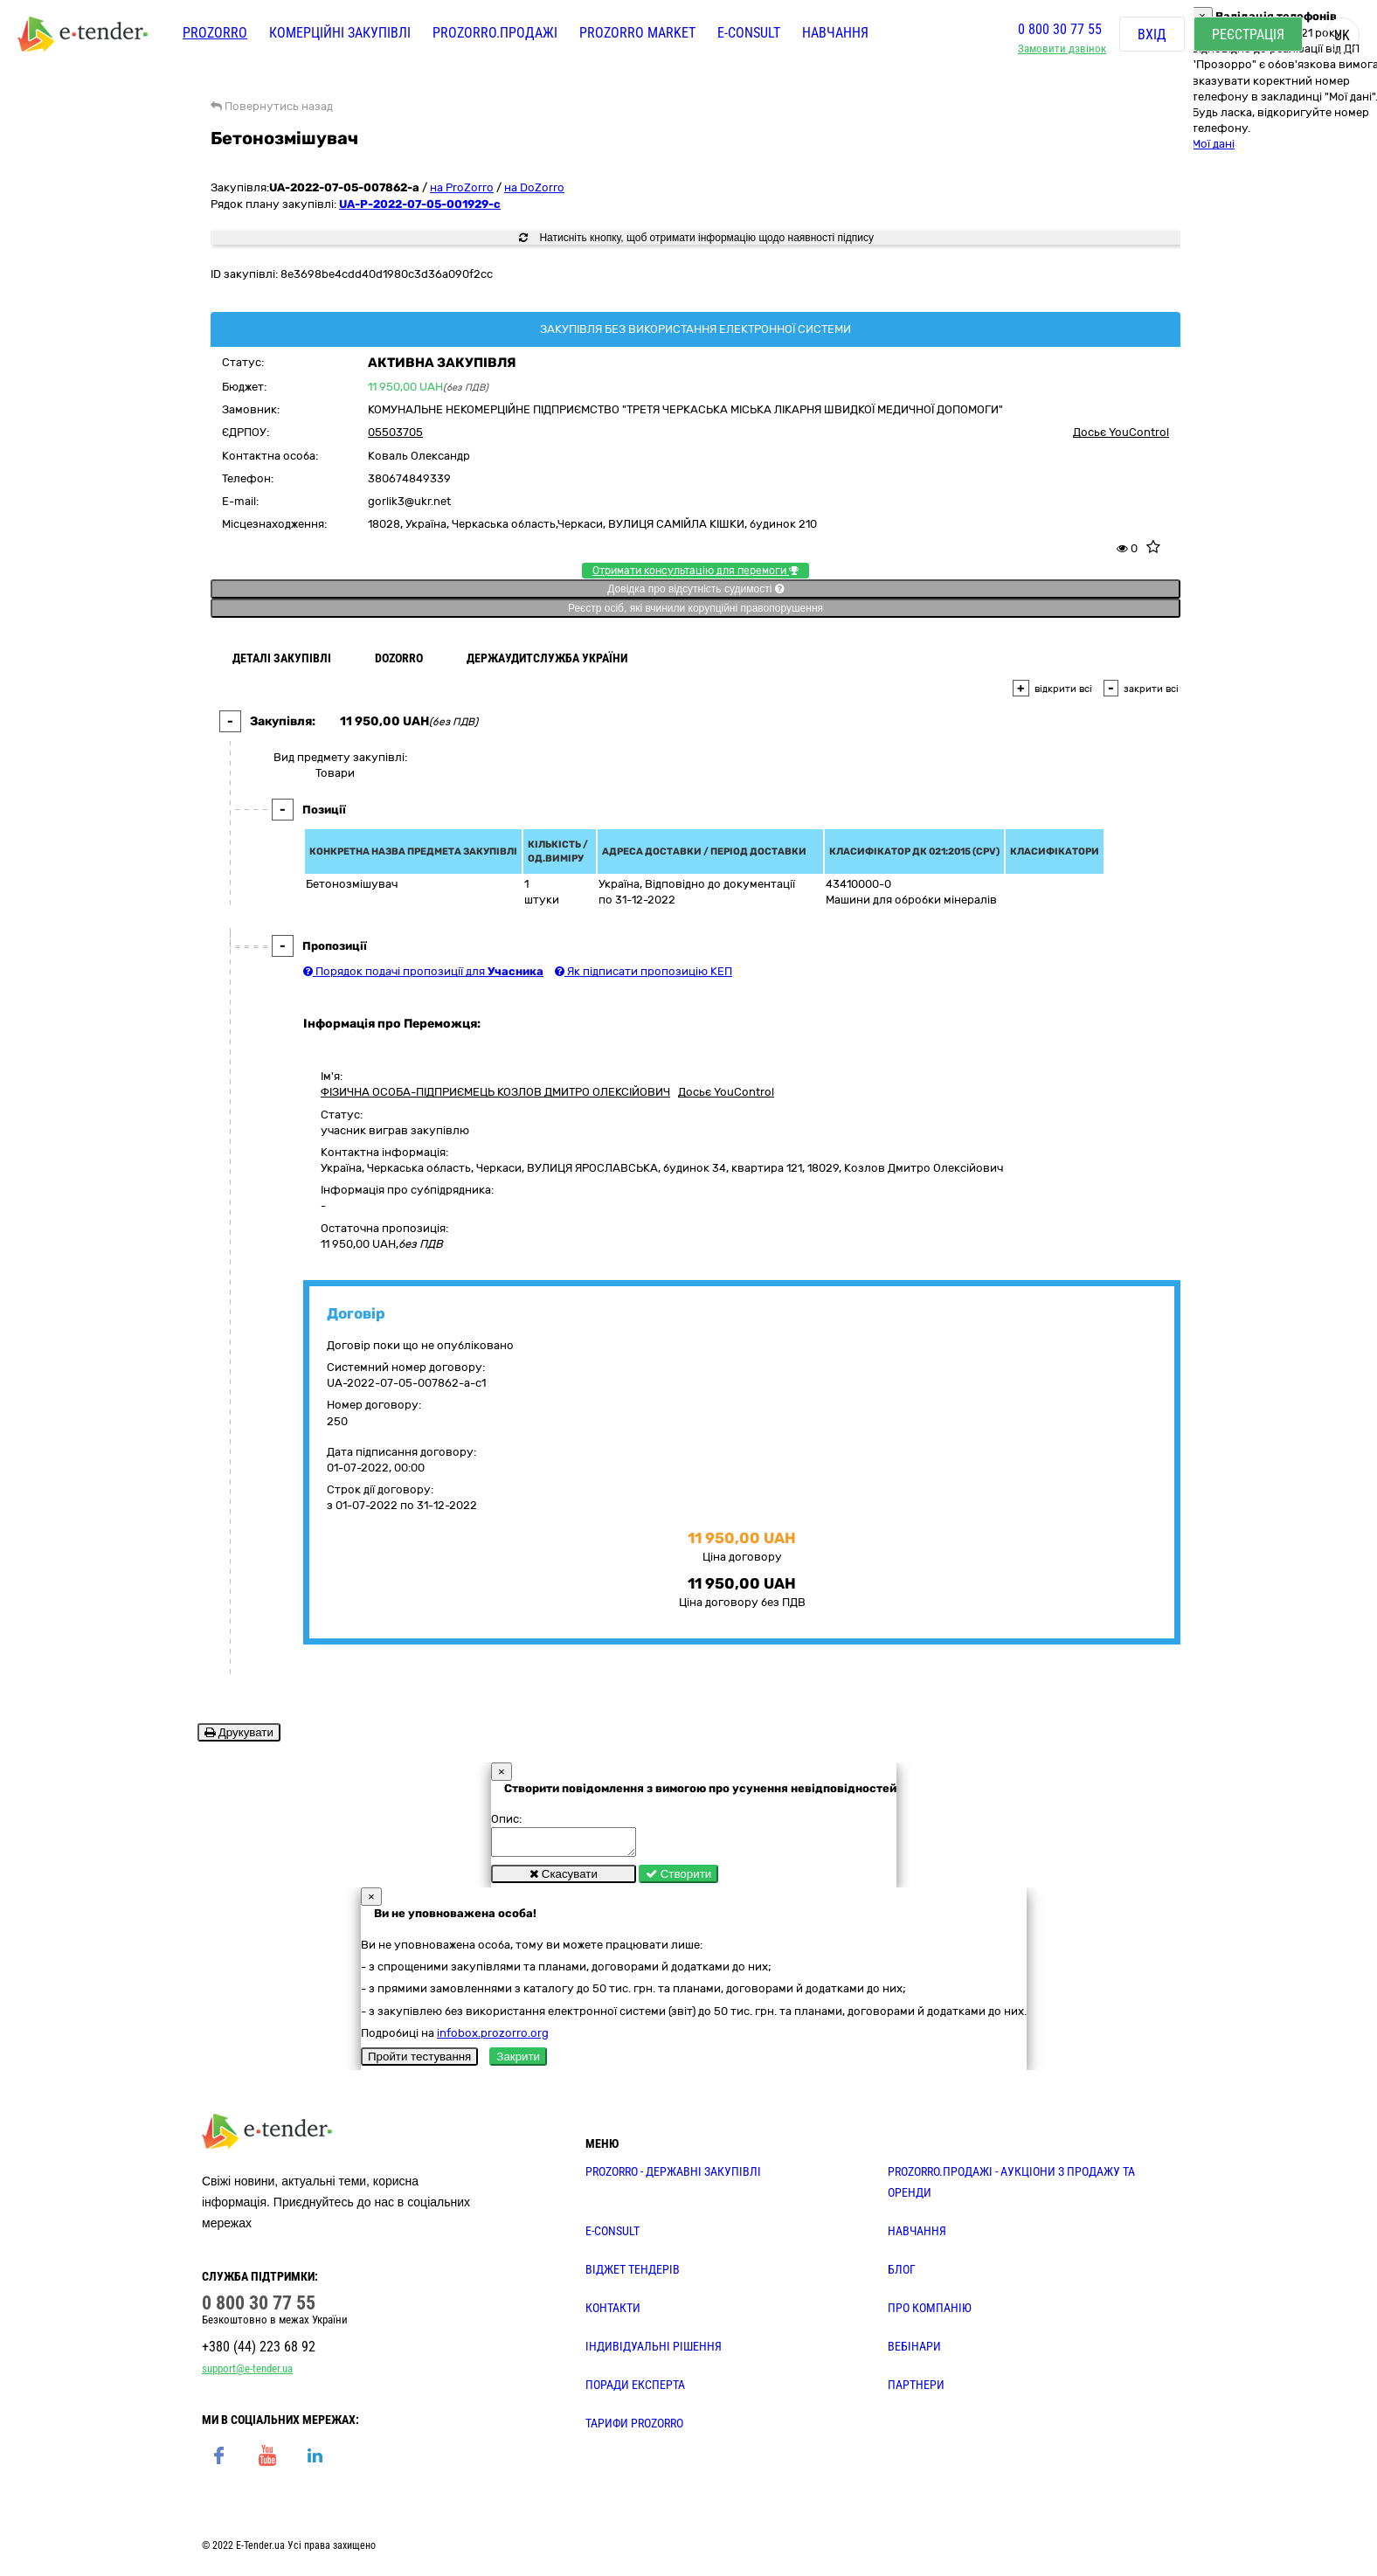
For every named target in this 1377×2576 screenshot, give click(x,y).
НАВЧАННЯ (917, 2236)
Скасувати (563, 1879)
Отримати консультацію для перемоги (695, 570)
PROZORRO (215, 32)
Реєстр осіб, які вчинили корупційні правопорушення (695, 608)
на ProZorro (462, 187)
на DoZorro (534, 187)
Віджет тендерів (632, 2275)
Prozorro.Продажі (494, 32)
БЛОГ (902, 2275)
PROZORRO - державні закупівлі (673, 2177)
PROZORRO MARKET (637, 32)
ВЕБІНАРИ (914, 2351)
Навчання (835, 32)
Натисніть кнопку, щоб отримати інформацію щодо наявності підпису (696, 238)
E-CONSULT (748, 32)
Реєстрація (1248, 34)
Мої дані (1213, 143)
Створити (678, 1879)
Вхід (1152, 34)
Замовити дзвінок (1062, 48)
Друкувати (238, 1732)
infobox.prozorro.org (493, 2038)
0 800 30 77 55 (1060, 29)
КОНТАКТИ (612, 2313)
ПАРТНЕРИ (916, 2390)
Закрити (518, 2061)
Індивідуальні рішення (653, 2351)
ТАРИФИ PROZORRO (634, 2428)
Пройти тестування (419, 2061)
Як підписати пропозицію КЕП (643, 971)
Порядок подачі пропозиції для (423, 971)
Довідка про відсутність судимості (695, 589)
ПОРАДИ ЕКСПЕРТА (635, 2390)
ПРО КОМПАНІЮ (930, 2313)
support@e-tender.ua (247, 2373)
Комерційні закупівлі (340, 32)
